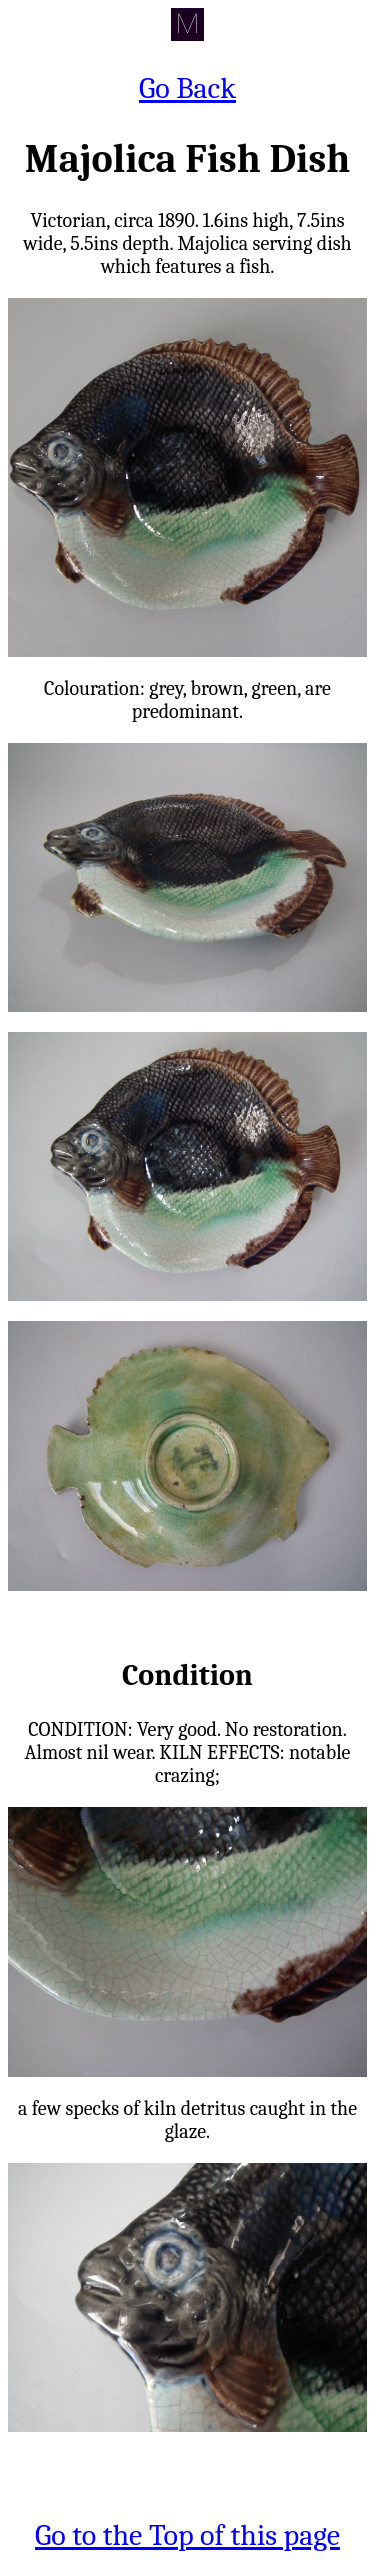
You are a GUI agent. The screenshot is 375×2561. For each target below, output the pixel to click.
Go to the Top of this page (187, 2535)
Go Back (187, 88)
